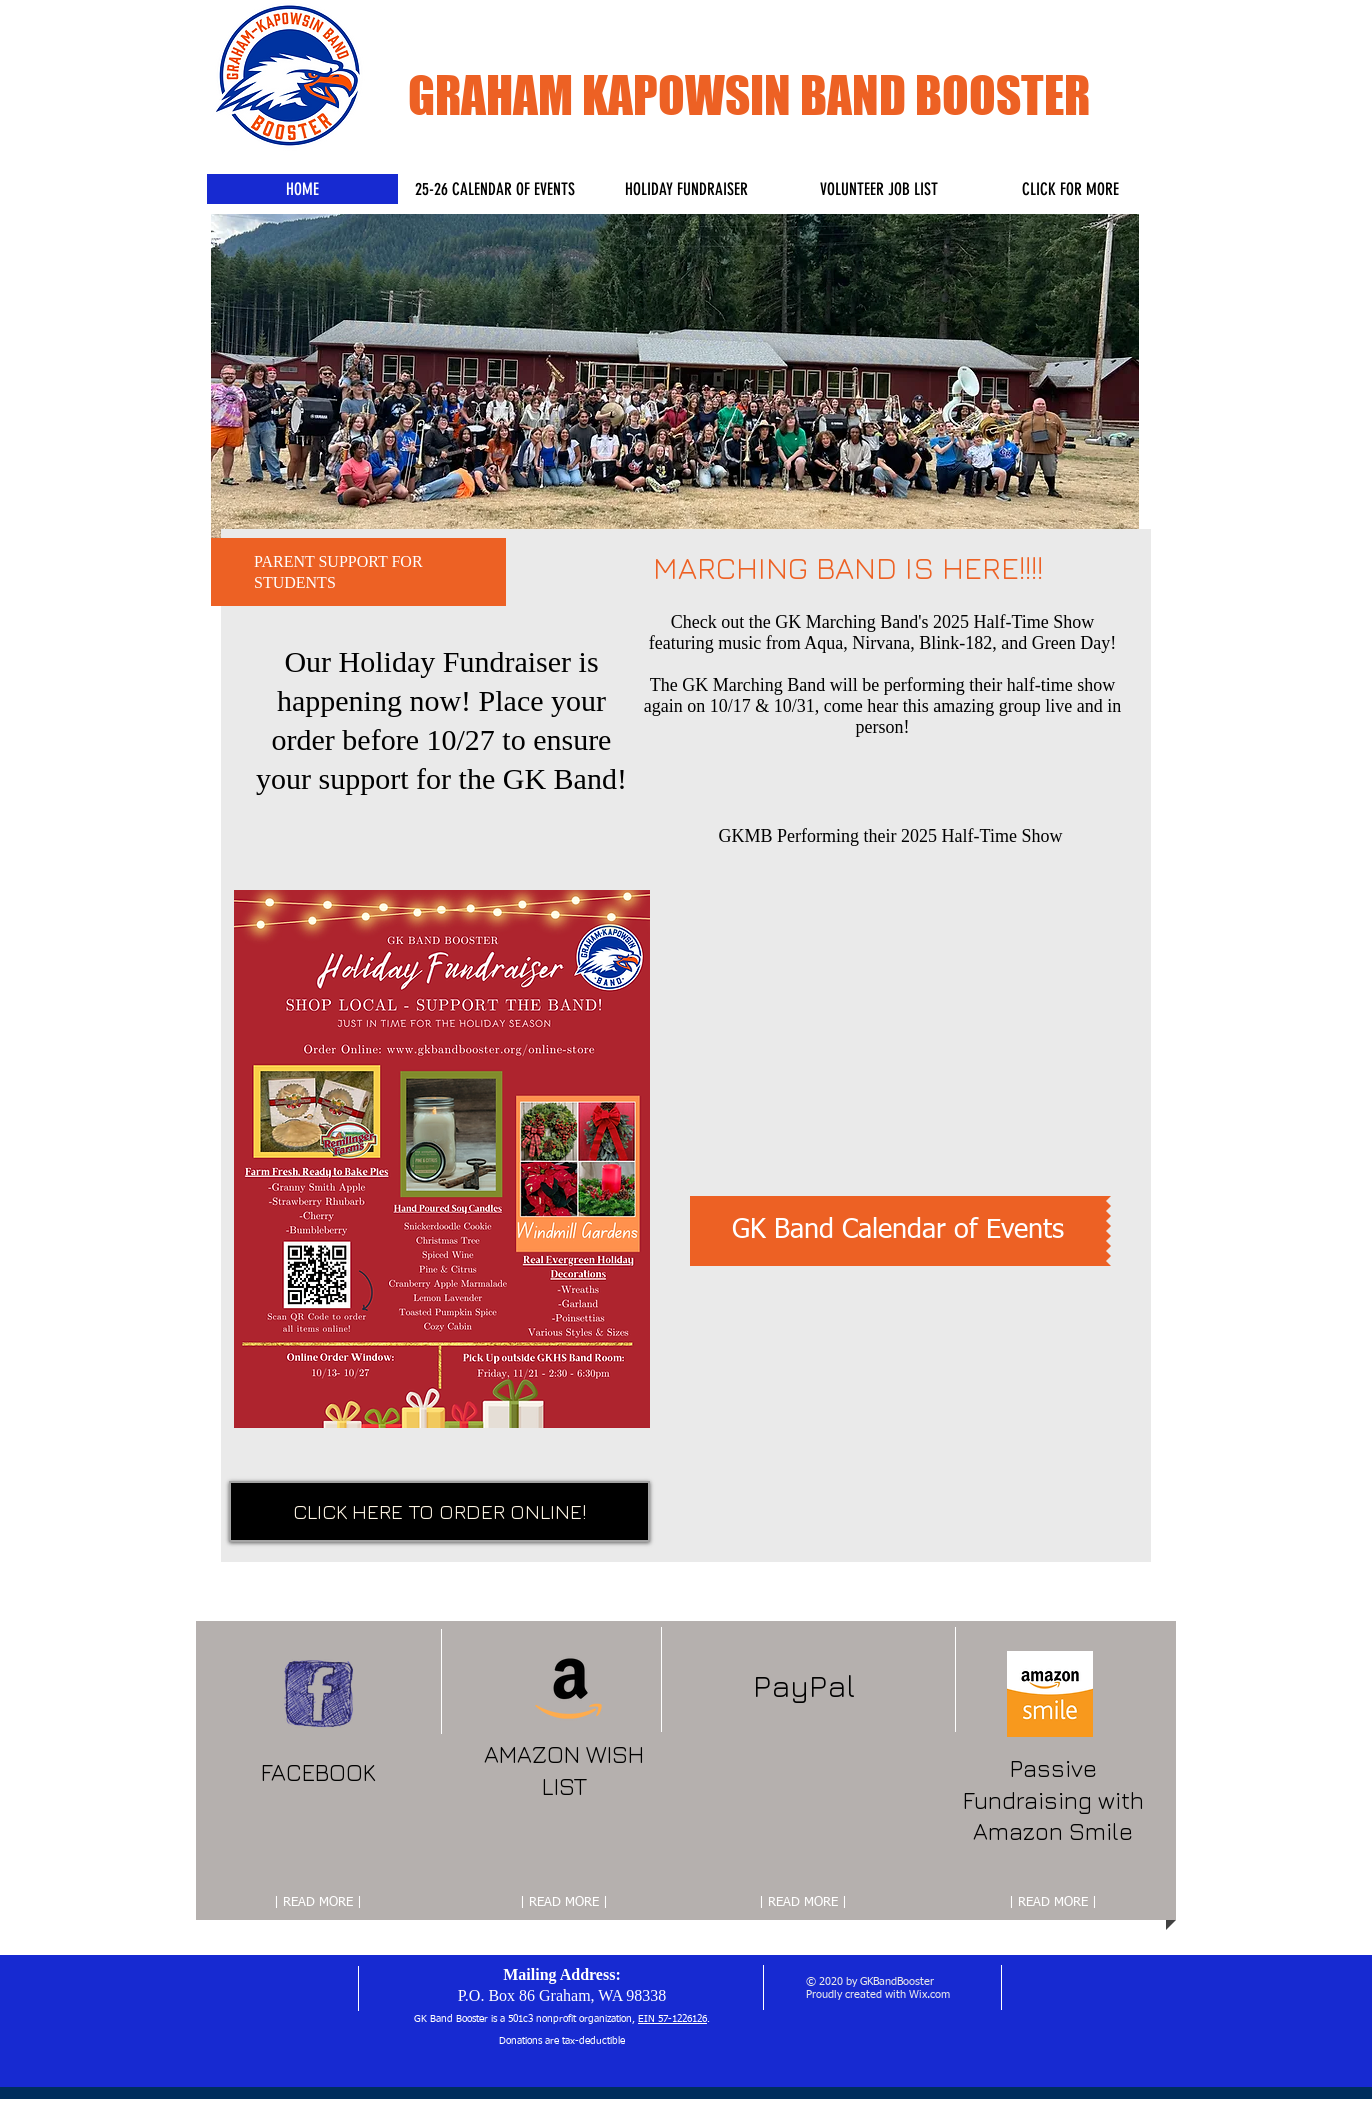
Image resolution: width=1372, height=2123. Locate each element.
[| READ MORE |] (318, 1904)
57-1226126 (682, 2019)
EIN (648, 2019)
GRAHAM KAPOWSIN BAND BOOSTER (749, 95)
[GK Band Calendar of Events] (898, 1231)
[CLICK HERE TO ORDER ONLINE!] (439, 1511)
